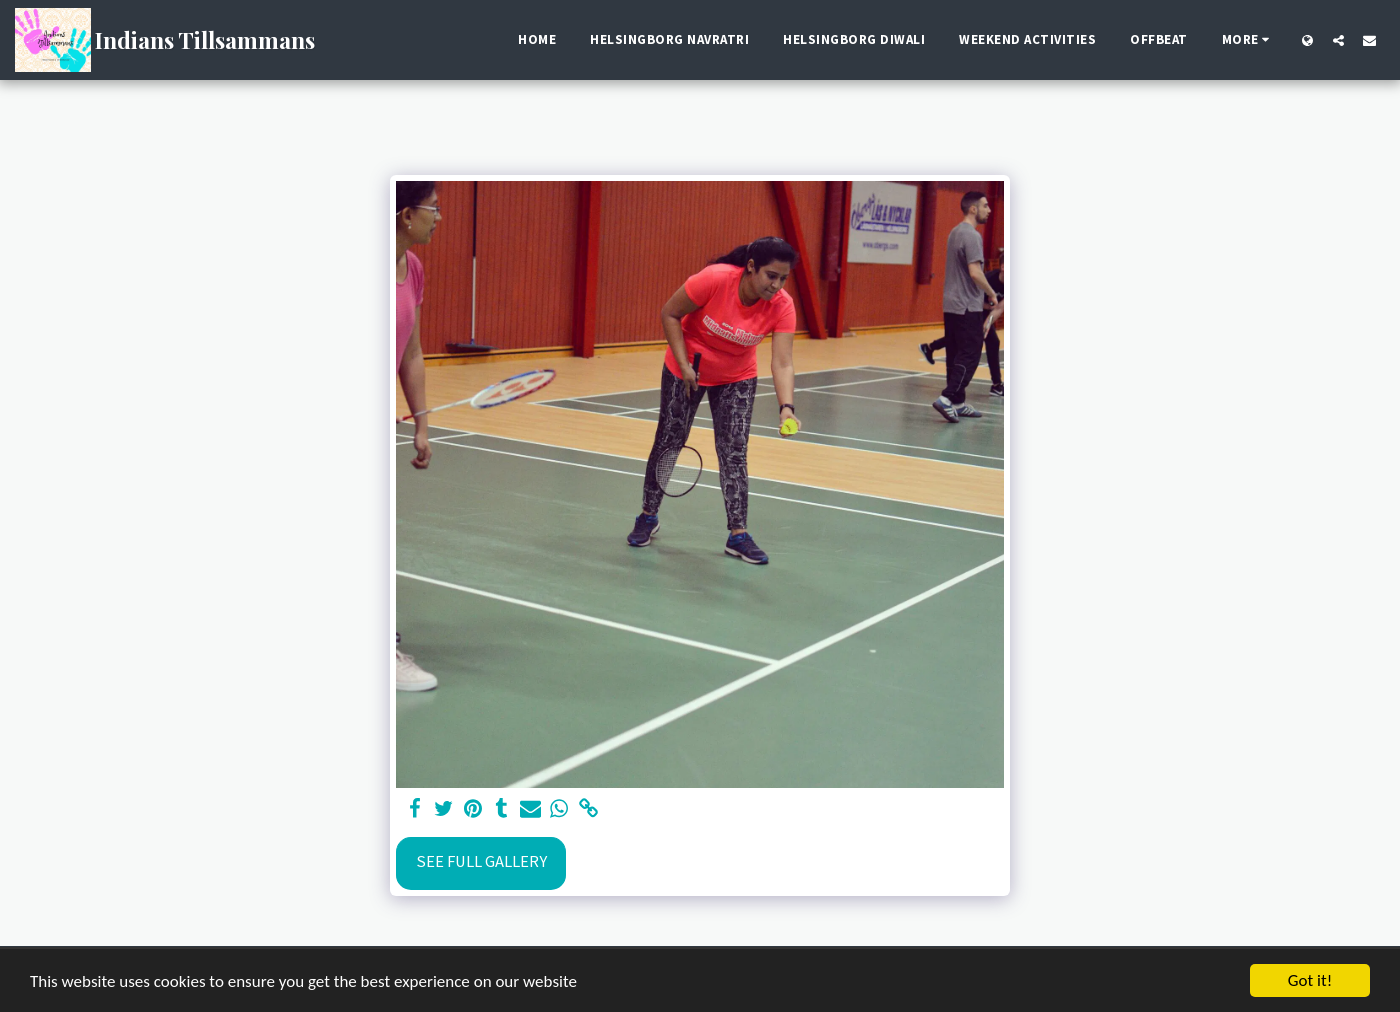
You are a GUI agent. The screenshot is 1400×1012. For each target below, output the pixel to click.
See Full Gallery (481, 861)
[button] (1338, 40)
